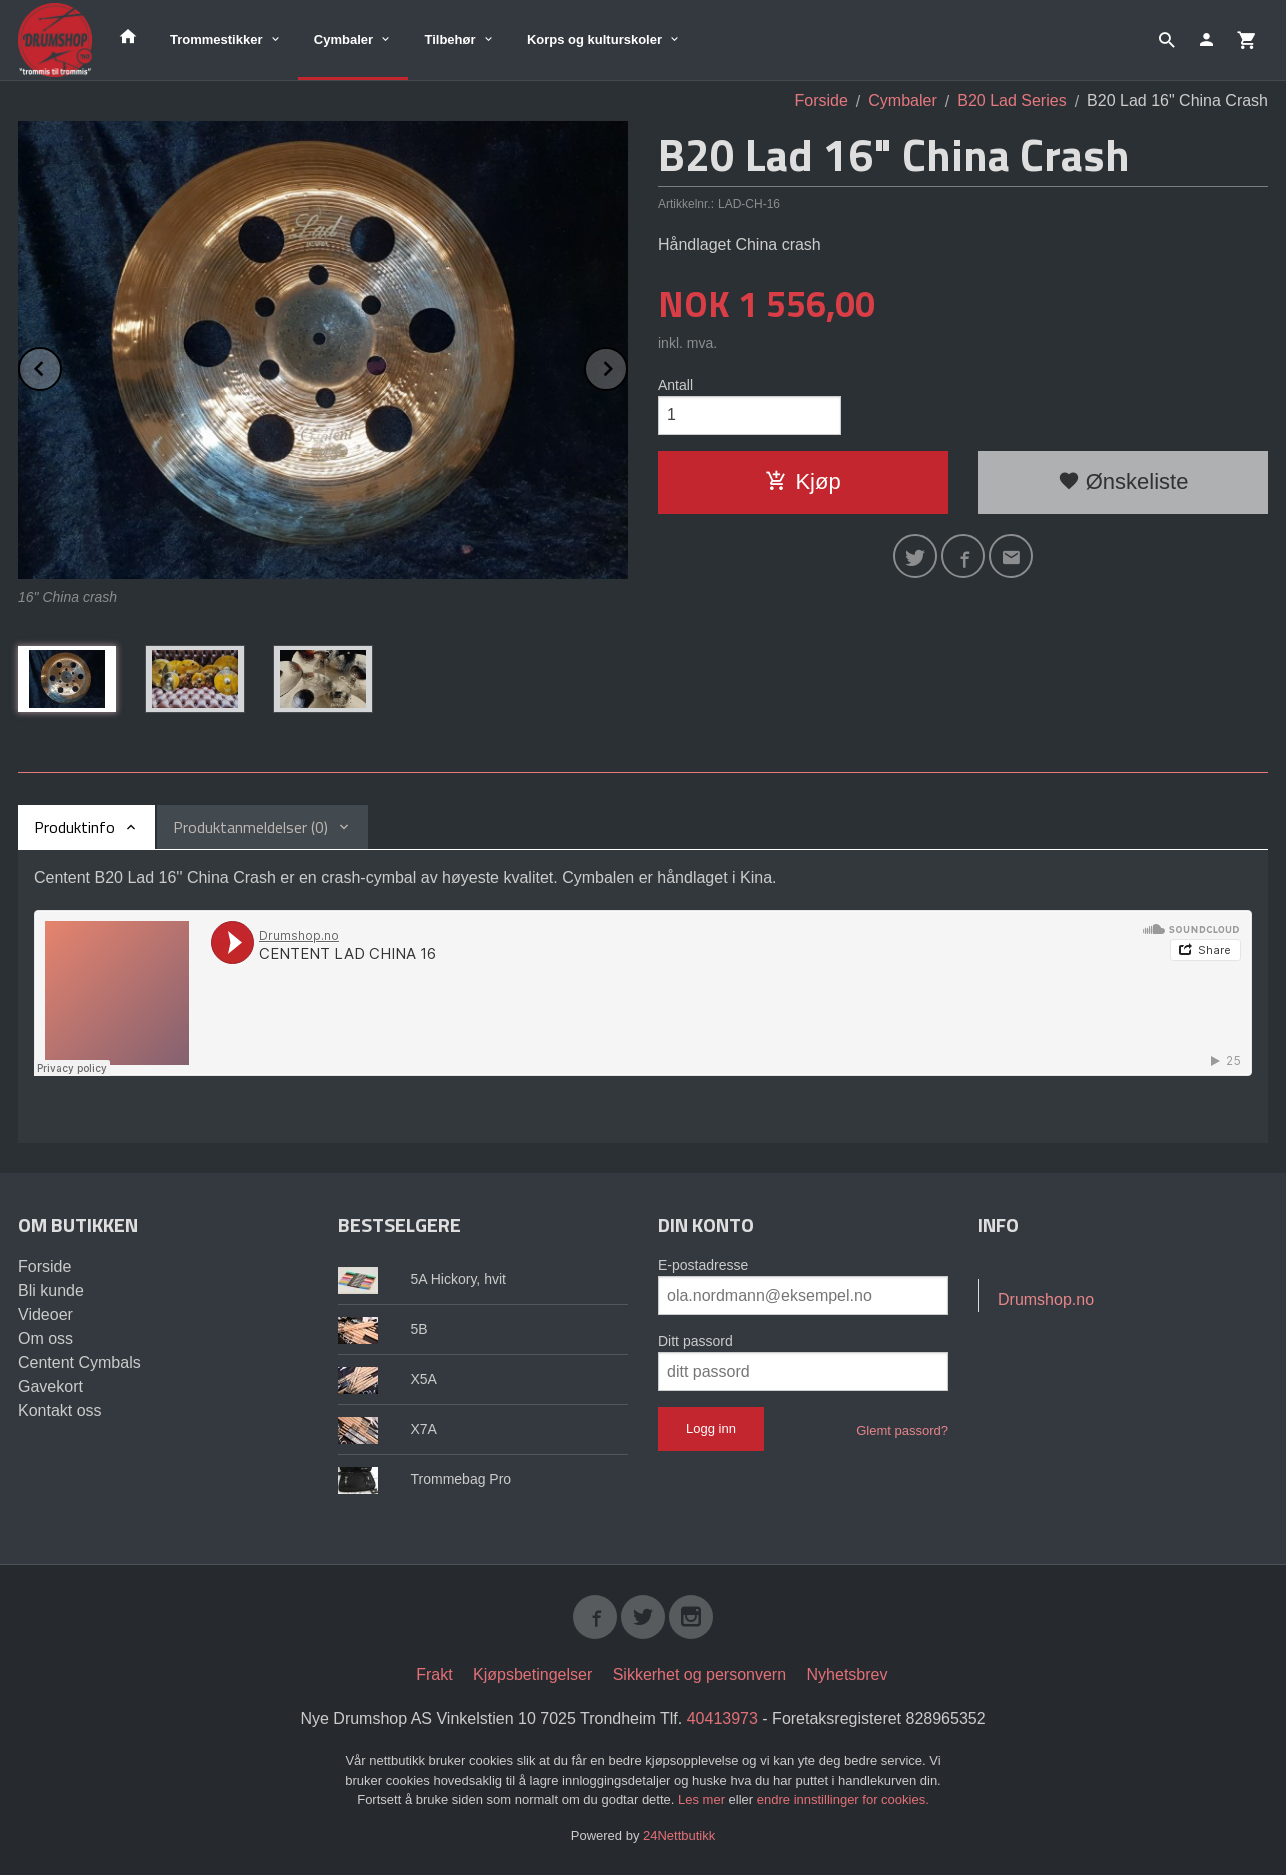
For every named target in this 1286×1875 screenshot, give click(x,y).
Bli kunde (51, 1290)
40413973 (722, 1718)
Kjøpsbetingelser (532, 1674)
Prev (61, 365)
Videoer (45, 1314)
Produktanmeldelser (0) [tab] (250, 827)
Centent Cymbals (79, 1362)
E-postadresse (703, 1265)
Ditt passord (695, 1341)
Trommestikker (216, 39)
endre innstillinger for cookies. (843, 1799)
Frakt (434, 1674)
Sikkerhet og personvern (699, 1674)
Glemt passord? (902, 1430)
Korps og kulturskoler (594, 39)
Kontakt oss (60, 1410)
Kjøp (802, 481)
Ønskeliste (1123, 481)
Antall (675, 385)
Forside (821, 100)
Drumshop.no (1046, 1299)
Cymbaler (343, 39)
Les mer (703, 1799)
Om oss (45, 1338)
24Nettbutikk (679, 1835)
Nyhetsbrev (847, 1674)
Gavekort (50, 1386)
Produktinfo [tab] (74, 827)
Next (627, 365)
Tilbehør (449, 39)
